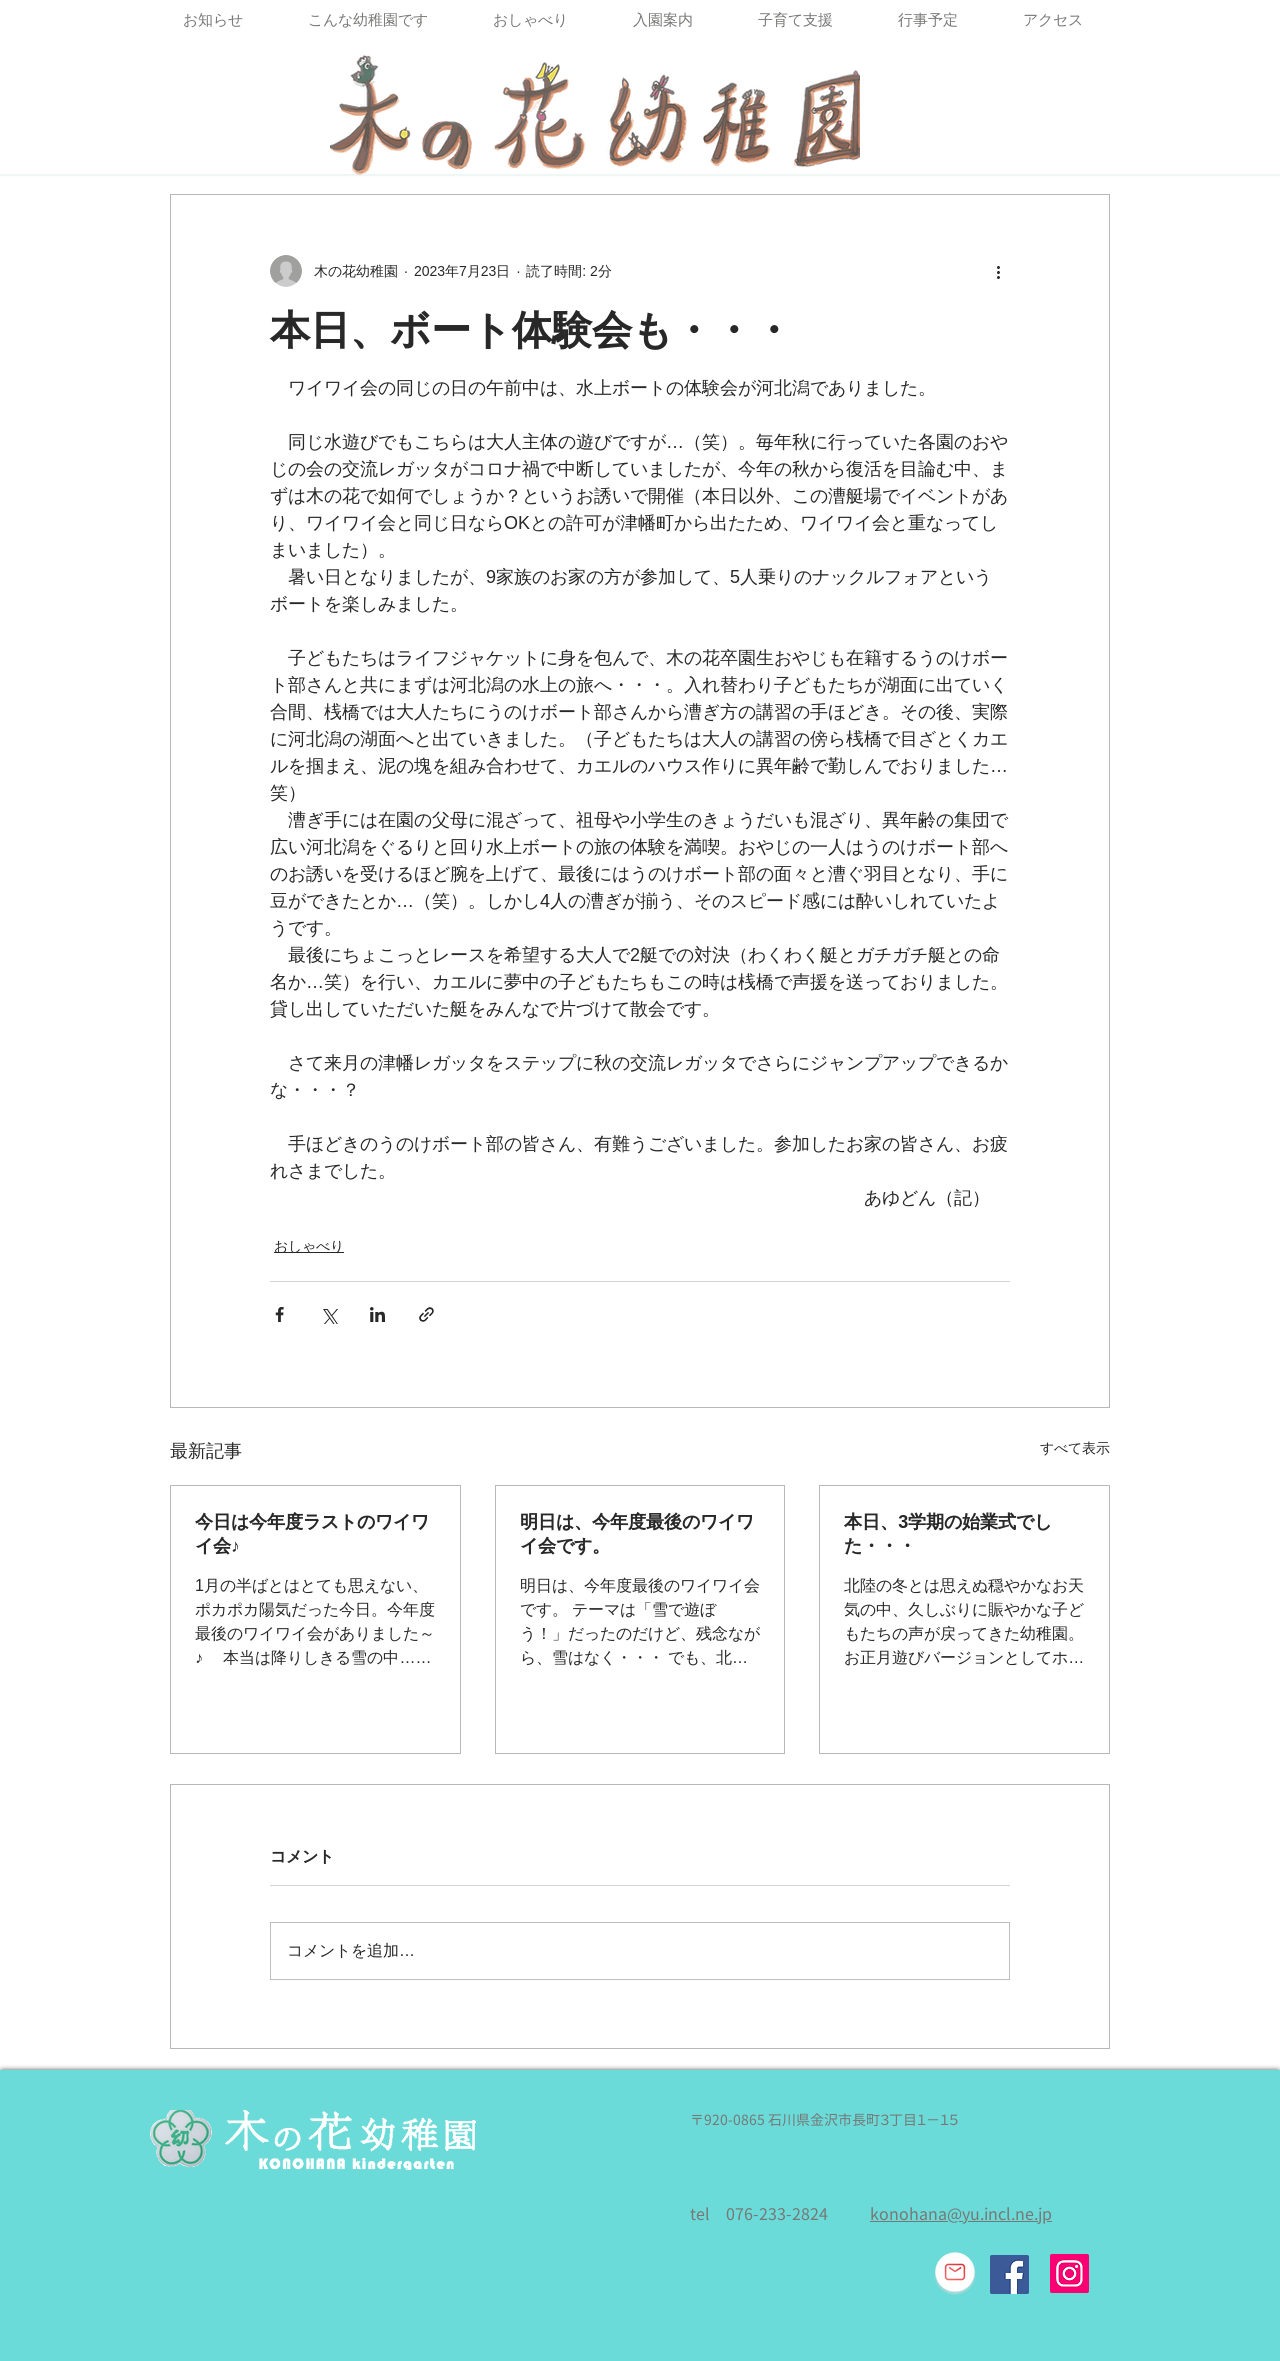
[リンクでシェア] (426, 1314)
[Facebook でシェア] (279, 1314)
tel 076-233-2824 (759, 2214)
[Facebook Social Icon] (1009, 2274)
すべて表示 (1075, 1448)
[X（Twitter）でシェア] (328, 1314)
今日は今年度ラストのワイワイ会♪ (312, 1534)
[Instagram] (1069, 2273)
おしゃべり (309, 1246)
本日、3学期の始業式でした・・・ (948, 1534)
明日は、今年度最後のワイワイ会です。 (637, 1534)
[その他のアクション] (998, 271)
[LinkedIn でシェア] (377, 1314)
